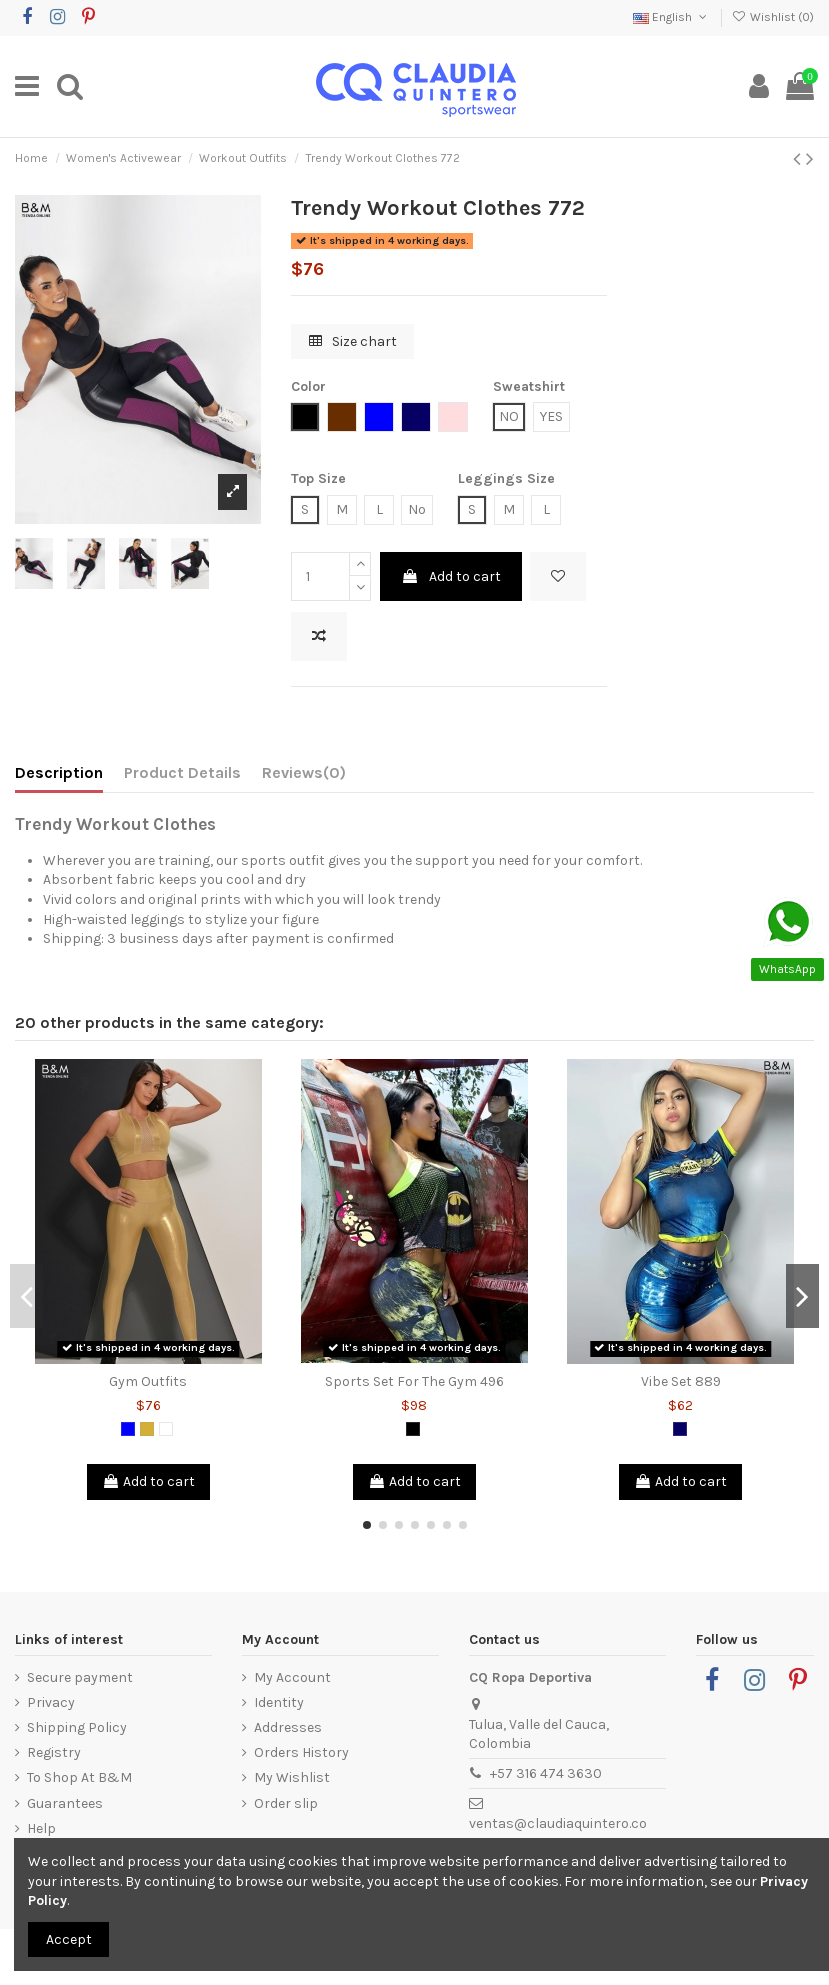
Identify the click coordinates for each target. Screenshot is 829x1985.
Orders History (301, 1752)
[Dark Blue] (680, 1429)
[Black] (413, 1429)
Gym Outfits (148, 1381)
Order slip (286, 1803)
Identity (279, 1702)
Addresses (288, 1727)
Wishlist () (773, 17)
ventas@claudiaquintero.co (558, 1823)
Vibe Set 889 (681, 1381)
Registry (54, 1752)
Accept (69, 1939)
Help (41, 1828)
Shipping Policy (77, 1727)
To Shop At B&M (79, 1777)
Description (59, 772)
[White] (166, 1429)
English (671, 17)
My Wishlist (292, 1777)
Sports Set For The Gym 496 (414, 1381)
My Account (292, 1677)
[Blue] (128, 1429)
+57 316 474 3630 (546, 1773)
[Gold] (147, 1429)
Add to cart (451, 576)
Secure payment (80, 1677)
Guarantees (65, 1803)
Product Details (182, 772)
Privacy (51, 1702)
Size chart (353, 341)
